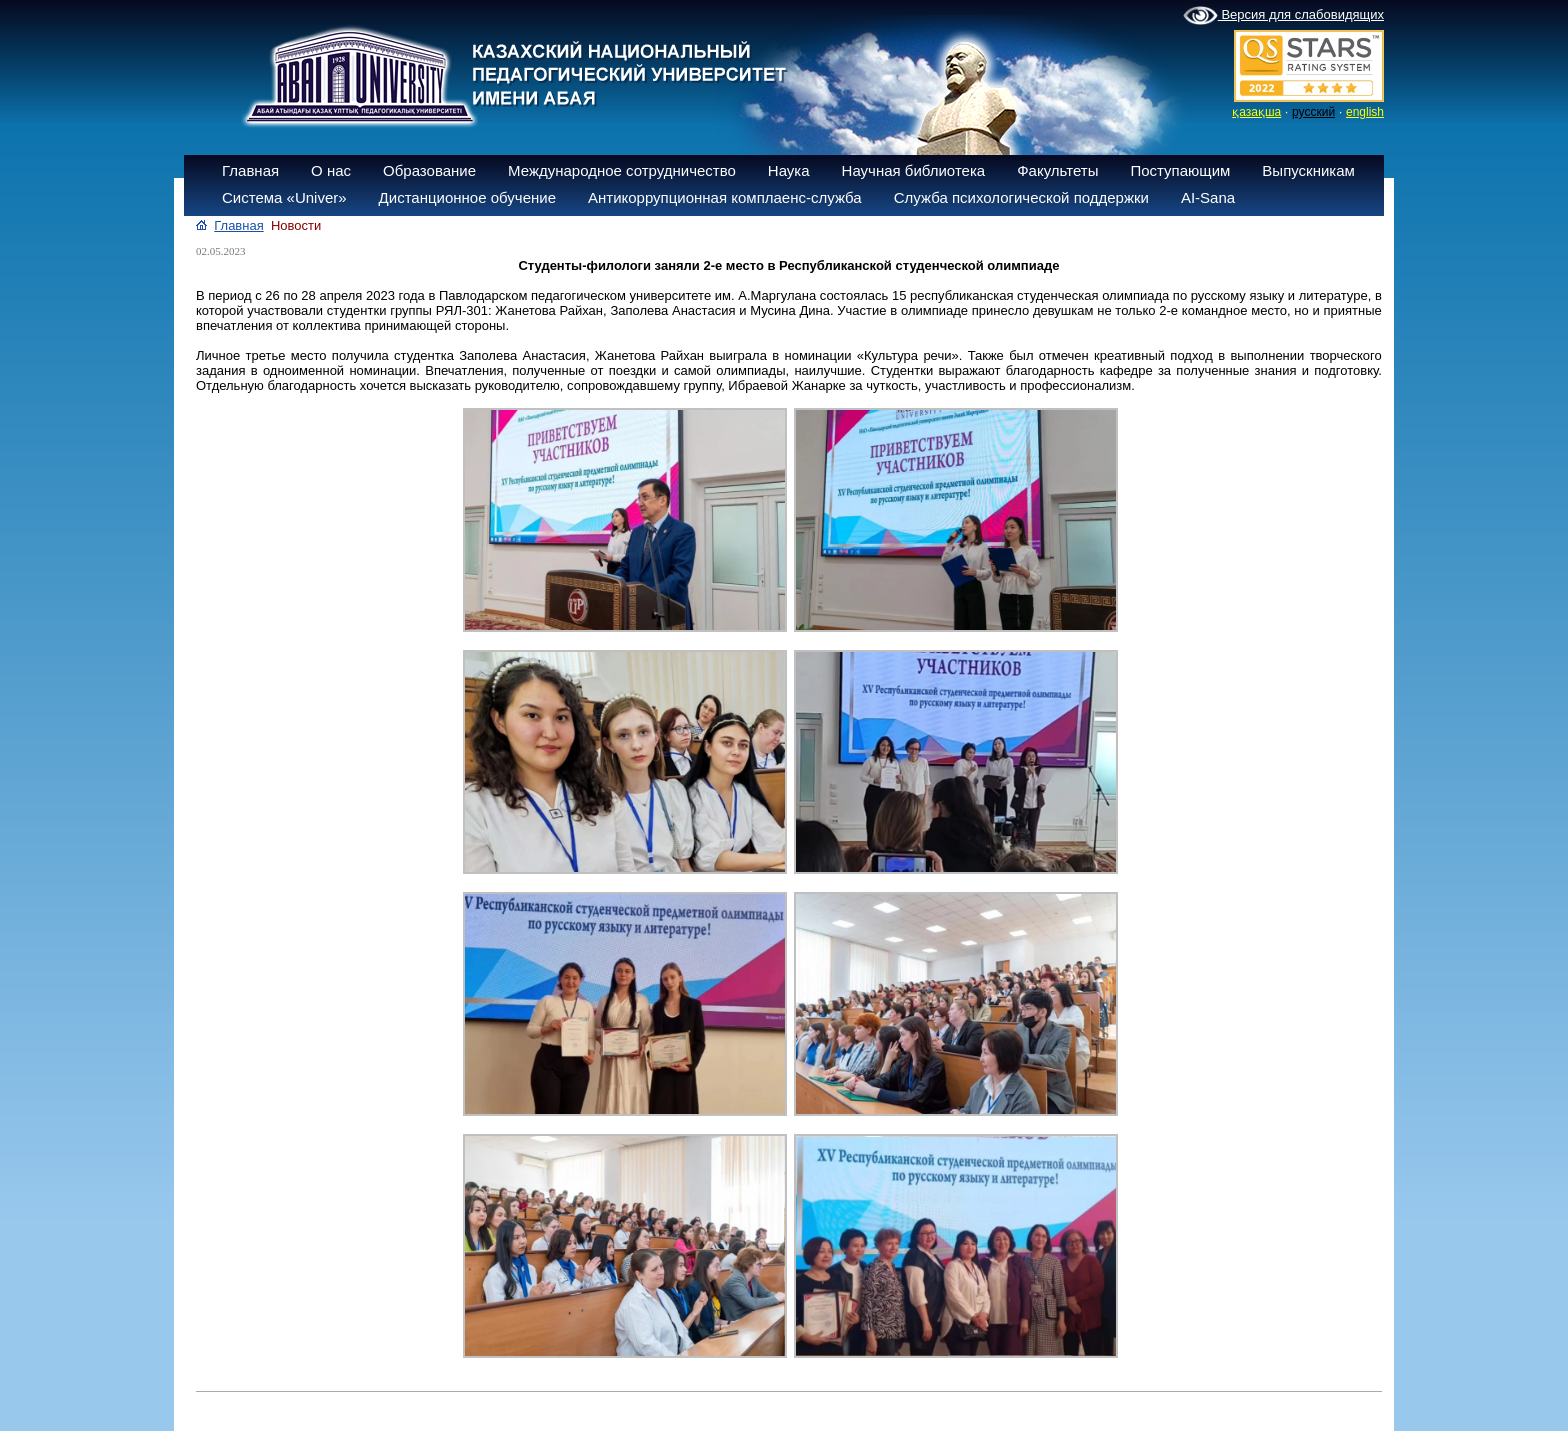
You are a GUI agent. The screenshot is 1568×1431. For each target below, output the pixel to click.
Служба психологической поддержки (1021, 197)
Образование (429, 170)
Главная (250, 170)
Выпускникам (1308, 170)
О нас (331, 170)
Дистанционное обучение (467, 197)
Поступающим (1180, 170)
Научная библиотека (914, 170)
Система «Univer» (284, 197)
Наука (789, 170)
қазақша (1256, 112)
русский (1313, 112)
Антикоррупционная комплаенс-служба (725, 197)
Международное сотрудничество (622, 170)
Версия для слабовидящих (1283, 16)
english (1365, 112)
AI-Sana (1208, 197)
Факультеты (1057, 170)
